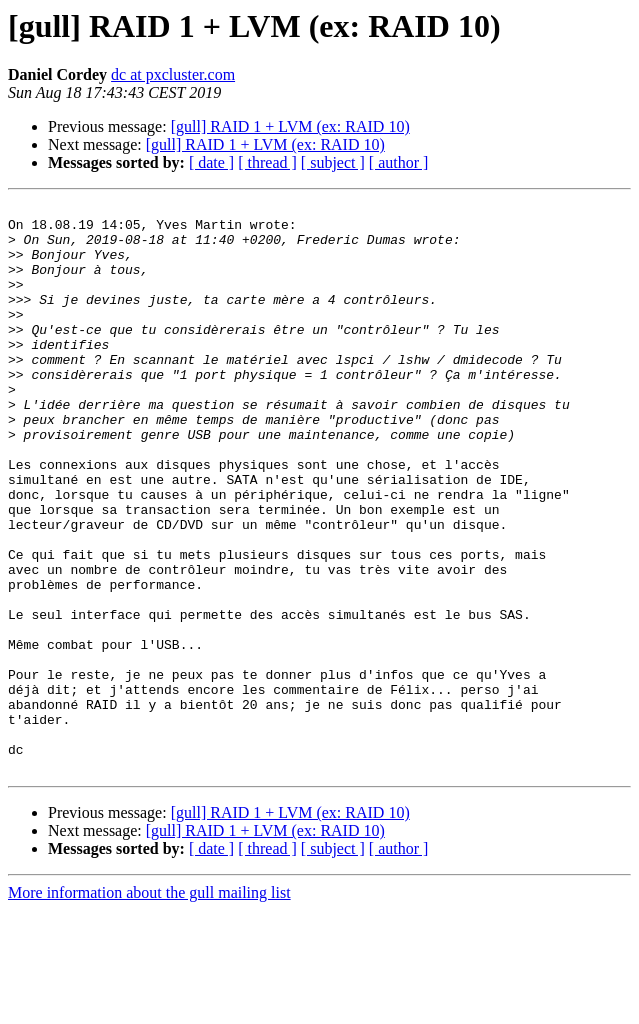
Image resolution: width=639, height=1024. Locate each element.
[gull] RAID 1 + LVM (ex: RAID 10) (290, 126)
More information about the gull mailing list (149, 1006)
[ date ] (211, 162)
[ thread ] (267, 162)
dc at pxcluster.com (173, 74)
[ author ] (399, 162)
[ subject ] (333, 162)
